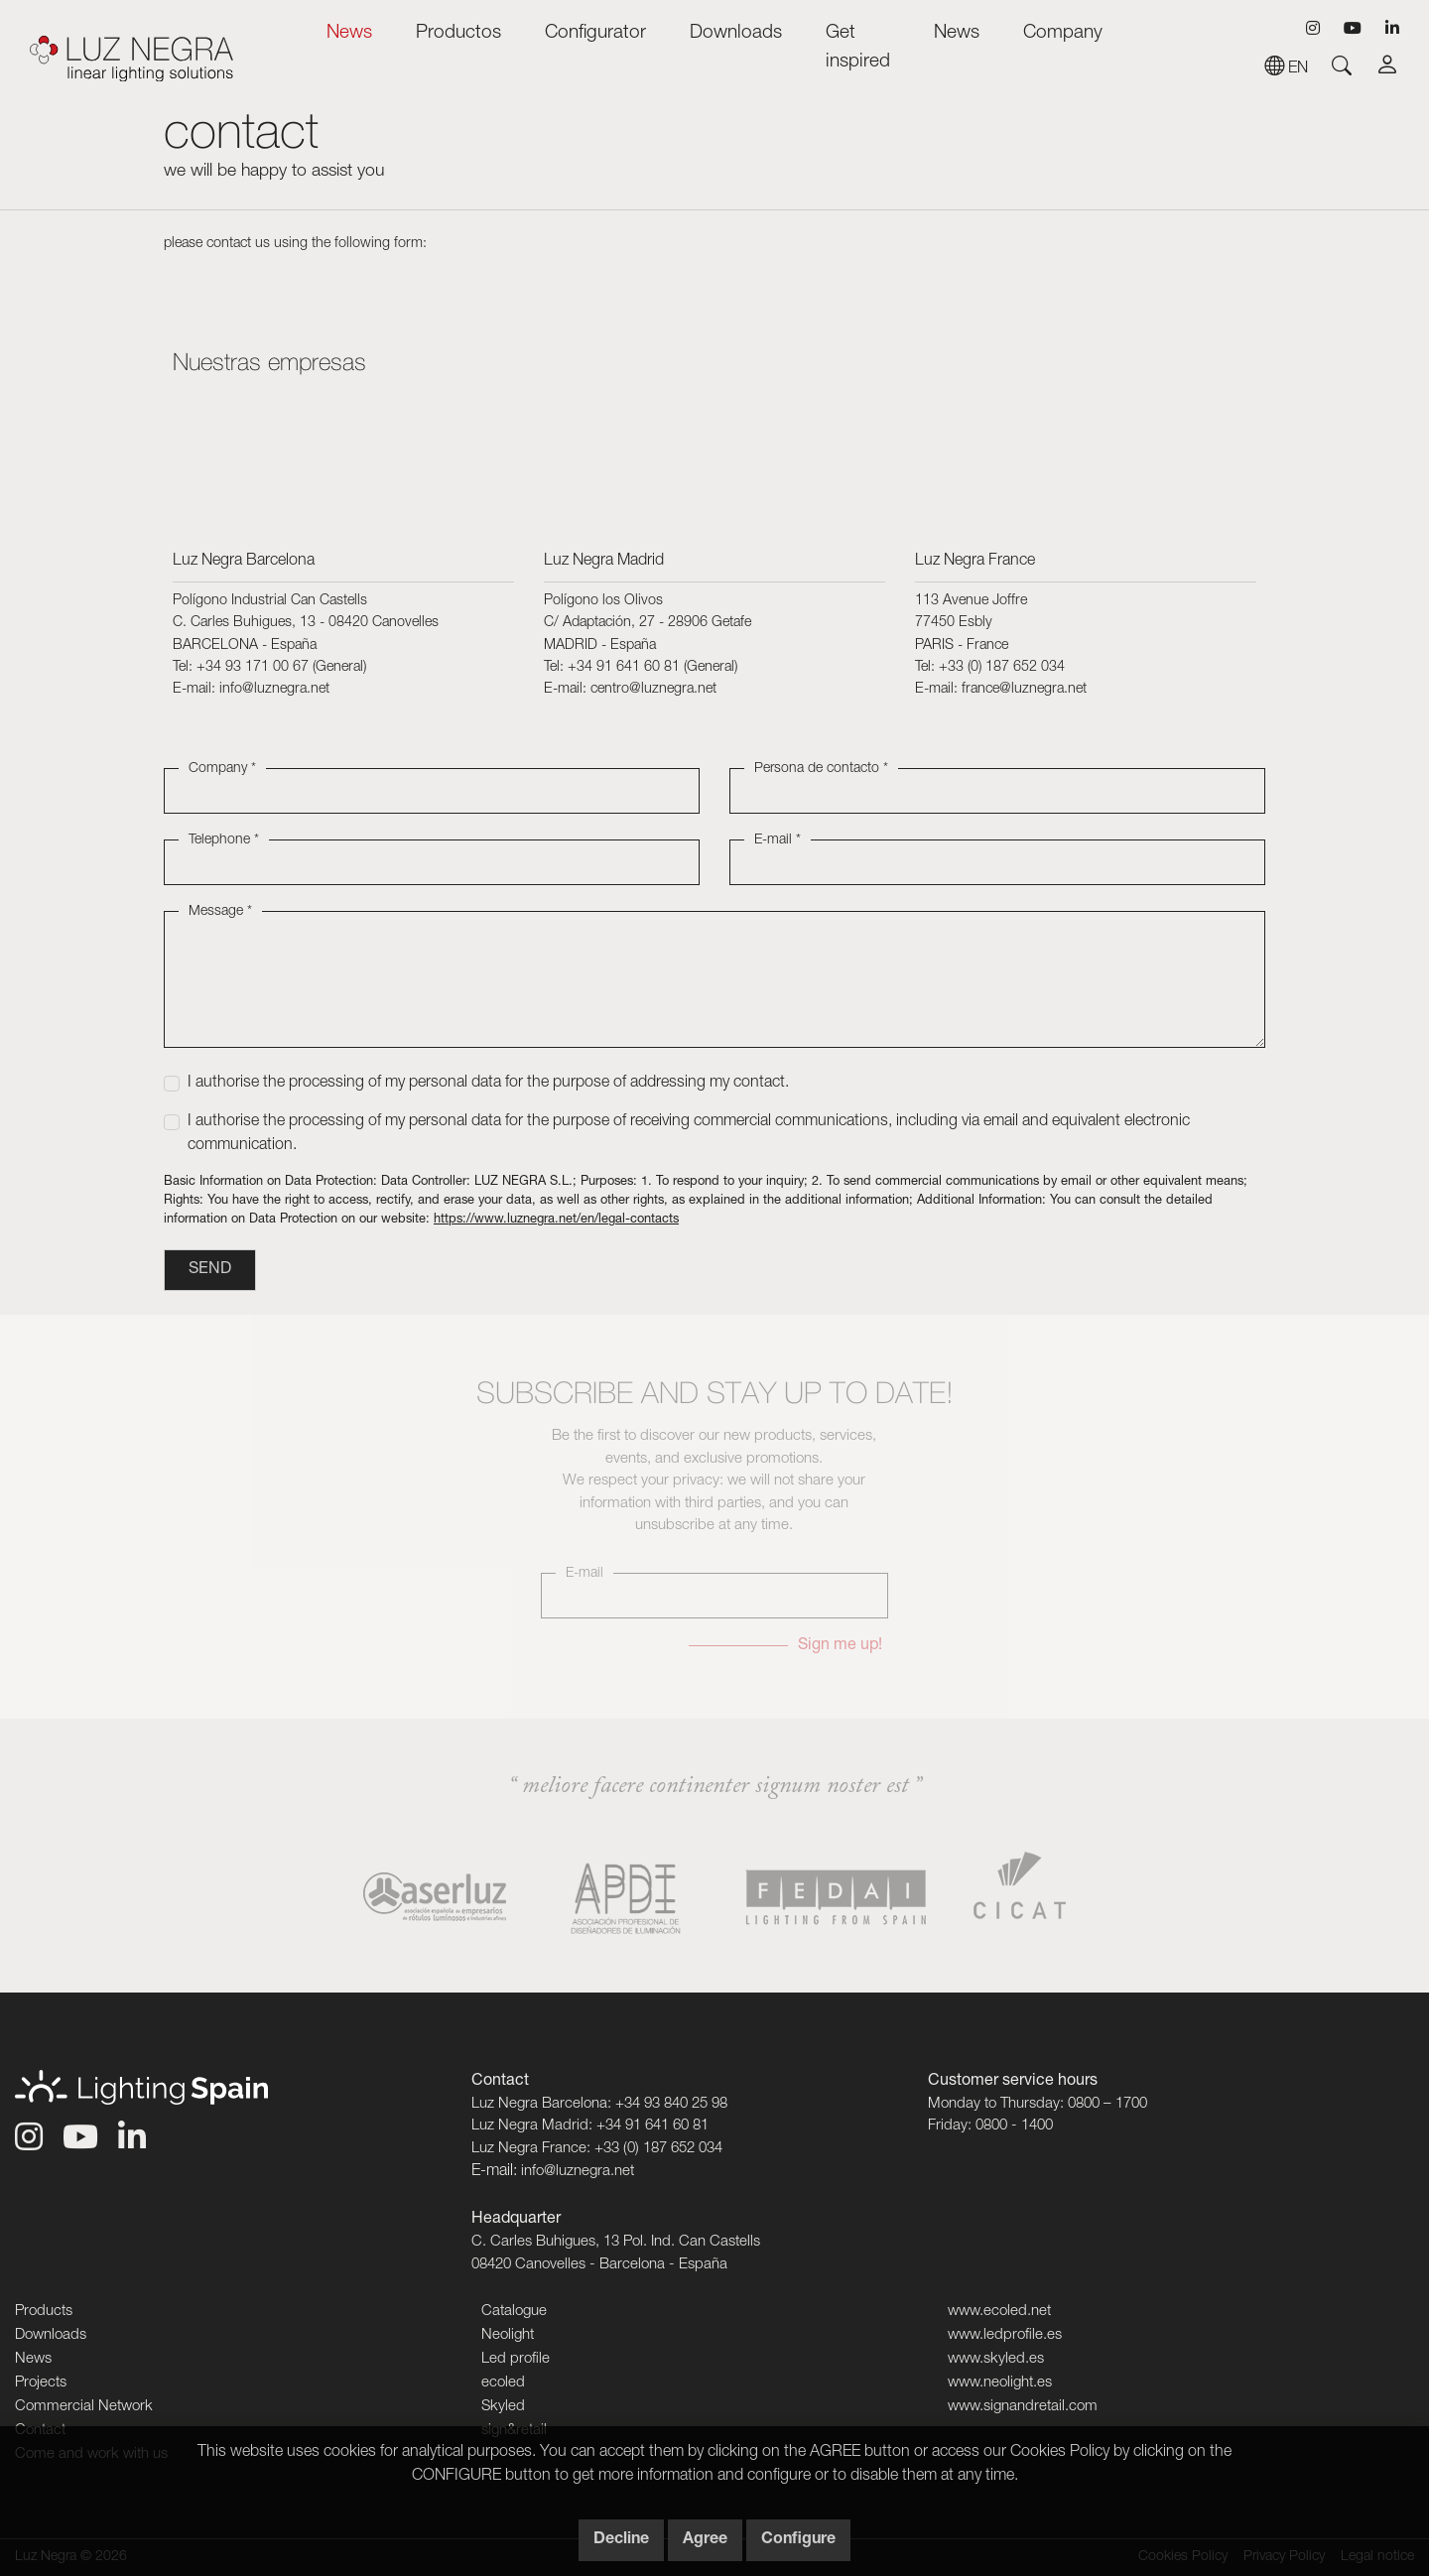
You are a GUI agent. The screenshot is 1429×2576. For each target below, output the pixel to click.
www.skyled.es (996, 2359)
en (1286, 69)
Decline (621, 2540)
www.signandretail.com (1023, 2406)
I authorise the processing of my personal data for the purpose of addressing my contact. (488, 1084)
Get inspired (858, 47)
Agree (705, 2540)
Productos (458, 33)
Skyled (503, 2406)
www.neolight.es (1000, 2383)
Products (43, 2311)
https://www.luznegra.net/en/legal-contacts (556, 1220)
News (349, 33)
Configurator (595, 33)
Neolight (507, 2335)
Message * (220, 912)
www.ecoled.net (999, 2311)
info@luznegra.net (577, 2171)
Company (1063, 33)
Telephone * (224, 840)
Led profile (515, 2359)
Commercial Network (84, 2406)
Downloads (736, 33)
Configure (798, 2540)
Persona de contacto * (821, 769)
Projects (40, 2383)
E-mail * (777, 840)
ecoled (503, 2383)
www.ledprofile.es (1005, 2335)
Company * (222, 769)
